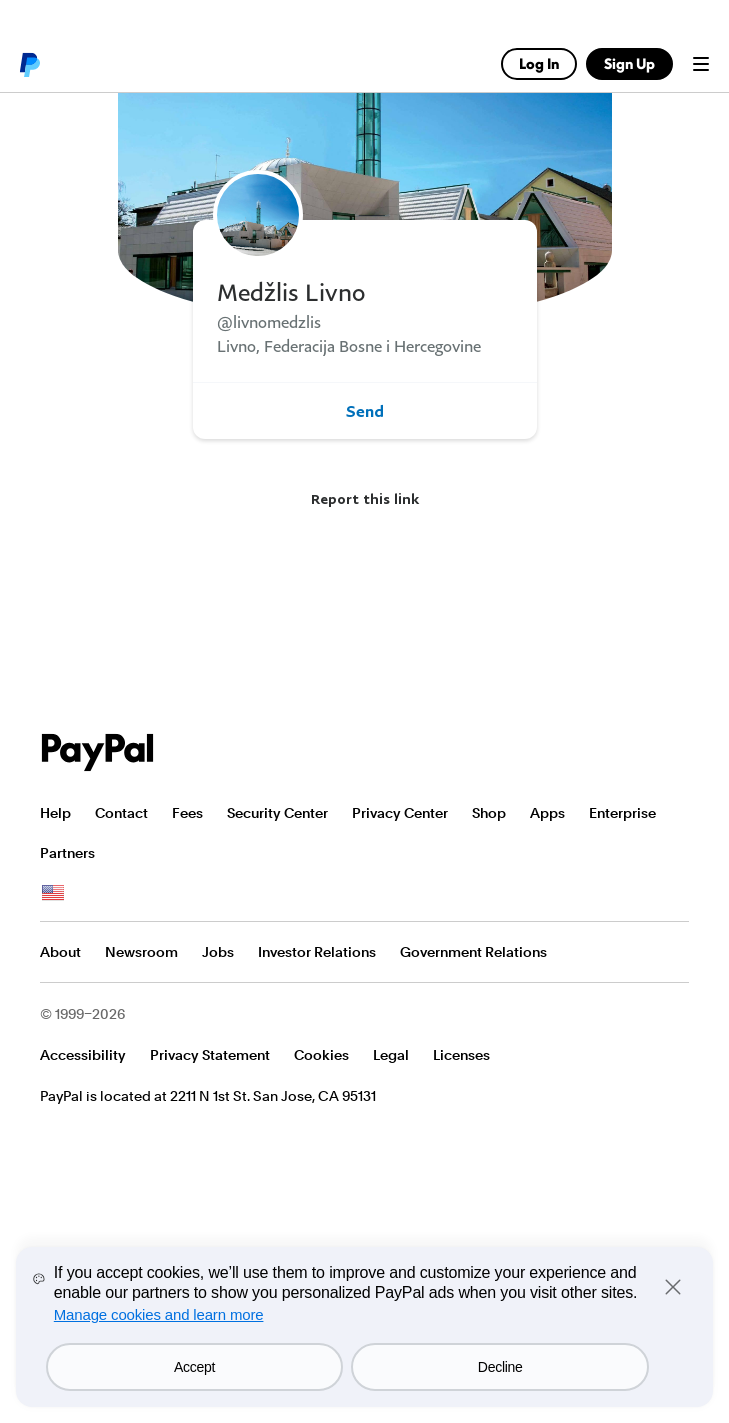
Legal (391, 1055)
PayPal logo (29, 64)
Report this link (365, 498)
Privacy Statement (210, 1055)
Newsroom (141, 952)
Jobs (218, 952)
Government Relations (473, 952)
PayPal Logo (98, 752)
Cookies (321, 1055)
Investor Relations (317, 952)
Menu (701, 64)
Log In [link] (539, 63)
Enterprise (622, 813)
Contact (121, 813)
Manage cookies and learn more (159, 1314)
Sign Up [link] (629, 63)
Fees (187, 813)
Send (365, 411)
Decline (500, 1367)
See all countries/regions (53, 893)
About (60, 952)
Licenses (461, 1055)
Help (55, 813)
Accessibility (83, 1055)
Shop (489, 813)
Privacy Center (400, 813)
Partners (67, 853)
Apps (547, 813)
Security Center (277, 813)
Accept (194, 1367)
